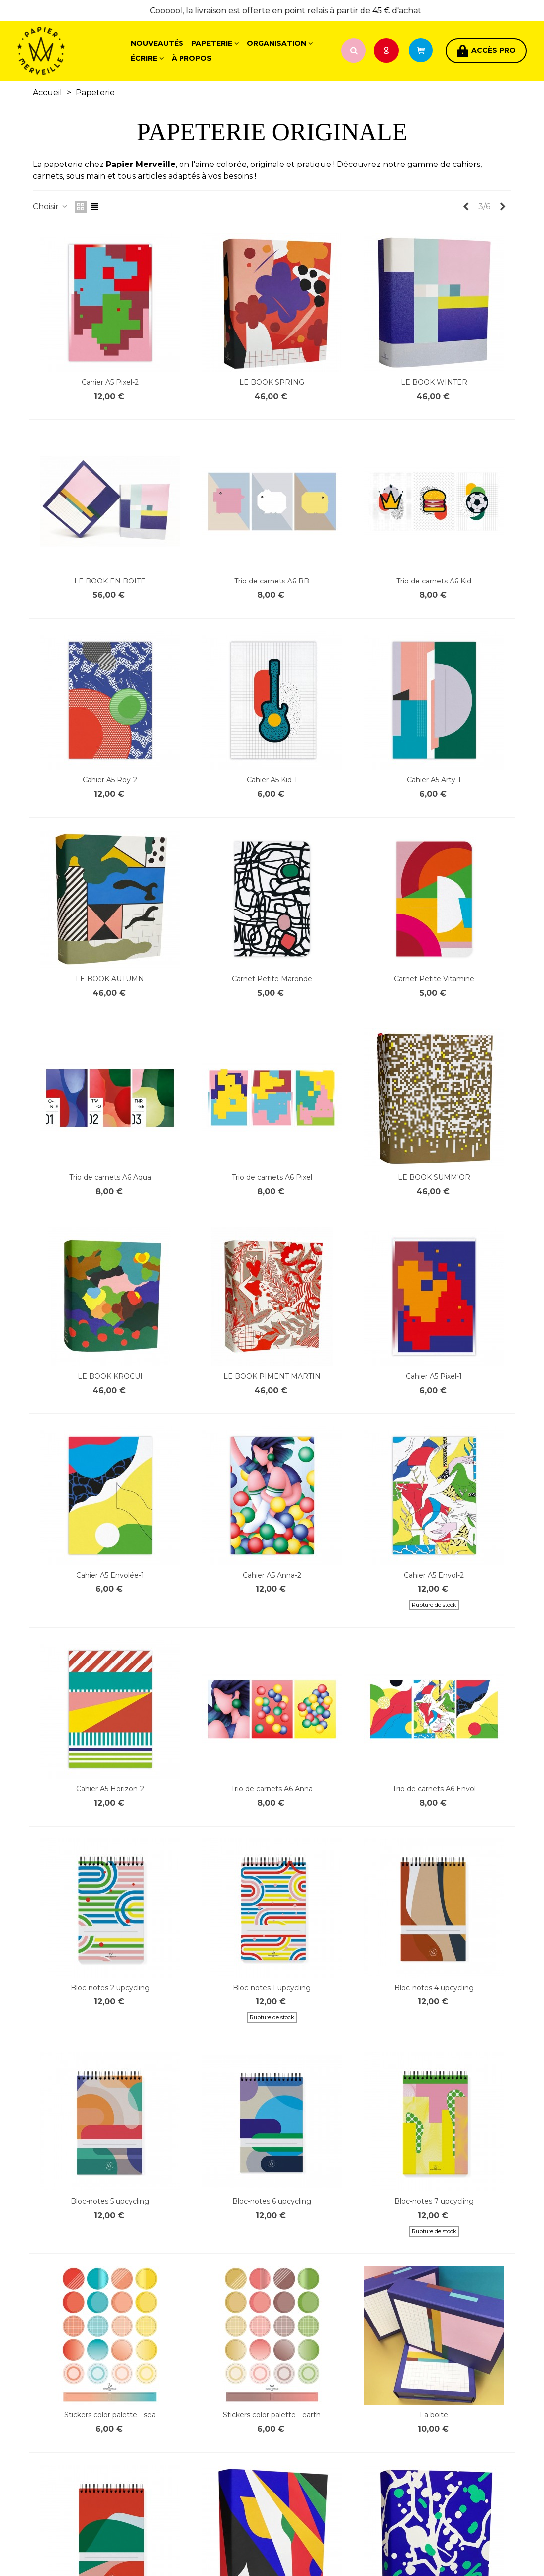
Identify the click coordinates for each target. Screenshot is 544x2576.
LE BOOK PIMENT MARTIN (272, 1376)
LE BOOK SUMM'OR (434, 1177)
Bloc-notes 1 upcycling (272, 1987)
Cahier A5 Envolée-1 (110, 1575)
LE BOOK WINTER (434, 382)
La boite (434, 2414)
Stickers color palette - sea (110, 2414)
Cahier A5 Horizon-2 (110, 1788)
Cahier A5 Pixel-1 (434, 1376)
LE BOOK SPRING (271, 382)
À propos (192, 58)
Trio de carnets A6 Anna (272, 1788)
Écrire (144, 58)
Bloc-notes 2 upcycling (110, 1987)
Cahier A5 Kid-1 (272, 779)
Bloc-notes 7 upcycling (434, 2201)
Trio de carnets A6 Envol (434, 1788)
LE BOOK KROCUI (110, 1376)
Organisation (276, 43)
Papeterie (211, 43)
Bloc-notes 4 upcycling (434, 1987)
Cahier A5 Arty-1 (434, 779)
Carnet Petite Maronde (272, 978)
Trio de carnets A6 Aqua (110, 1177)
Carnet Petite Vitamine (434, 978)
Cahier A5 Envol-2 (434, 1575)
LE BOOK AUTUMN (110, 978)
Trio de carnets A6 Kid (433, 581)
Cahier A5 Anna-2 (272, 1575)
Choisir (51, 206)
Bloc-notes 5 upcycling (110, 2201)
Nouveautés (157, 43)
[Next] (502, 207)
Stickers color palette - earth (272, 2414)
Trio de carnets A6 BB (271, 581)
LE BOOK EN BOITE (110, 581)
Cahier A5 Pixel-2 (110, 382)
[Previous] (465, 207)
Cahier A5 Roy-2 (110, 779)
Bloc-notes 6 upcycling (271, 2201)
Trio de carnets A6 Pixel (272, 1177)
